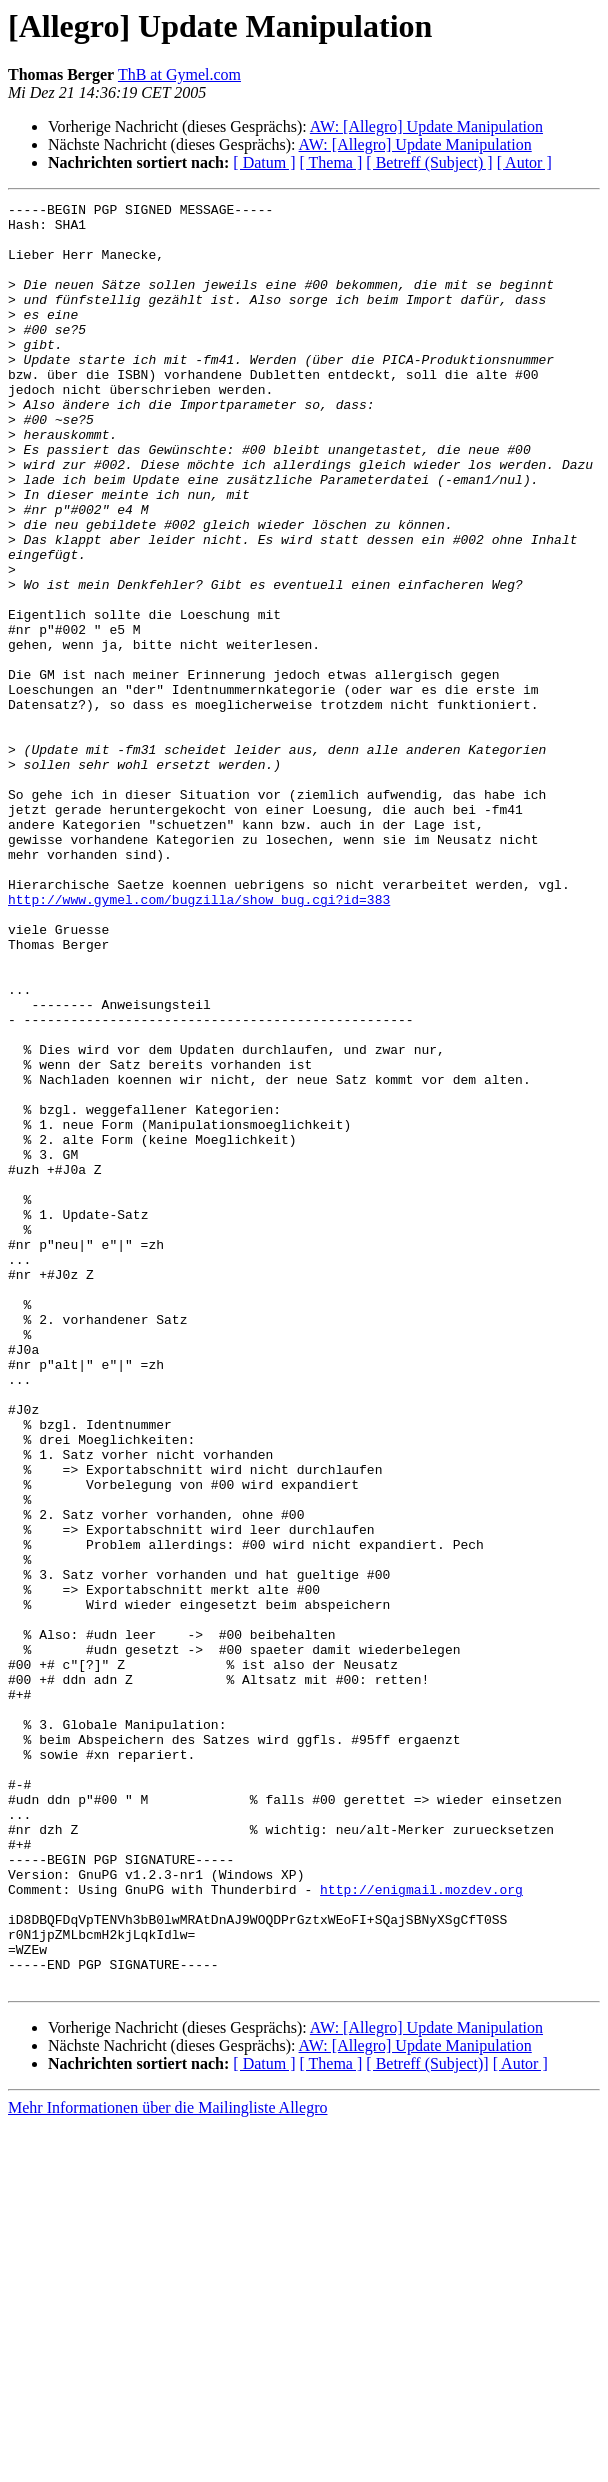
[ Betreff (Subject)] (427, 2420)
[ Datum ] (264, 162)
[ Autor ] (524, 162)
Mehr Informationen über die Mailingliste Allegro (167, 2464)
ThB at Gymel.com (179, 74)
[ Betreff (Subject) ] (429, 162)
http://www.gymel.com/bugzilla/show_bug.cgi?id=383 (199, 1040)
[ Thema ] (331, 162)
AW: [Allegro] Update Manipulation (426, 126)
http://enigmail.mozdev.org (421, 2228)
